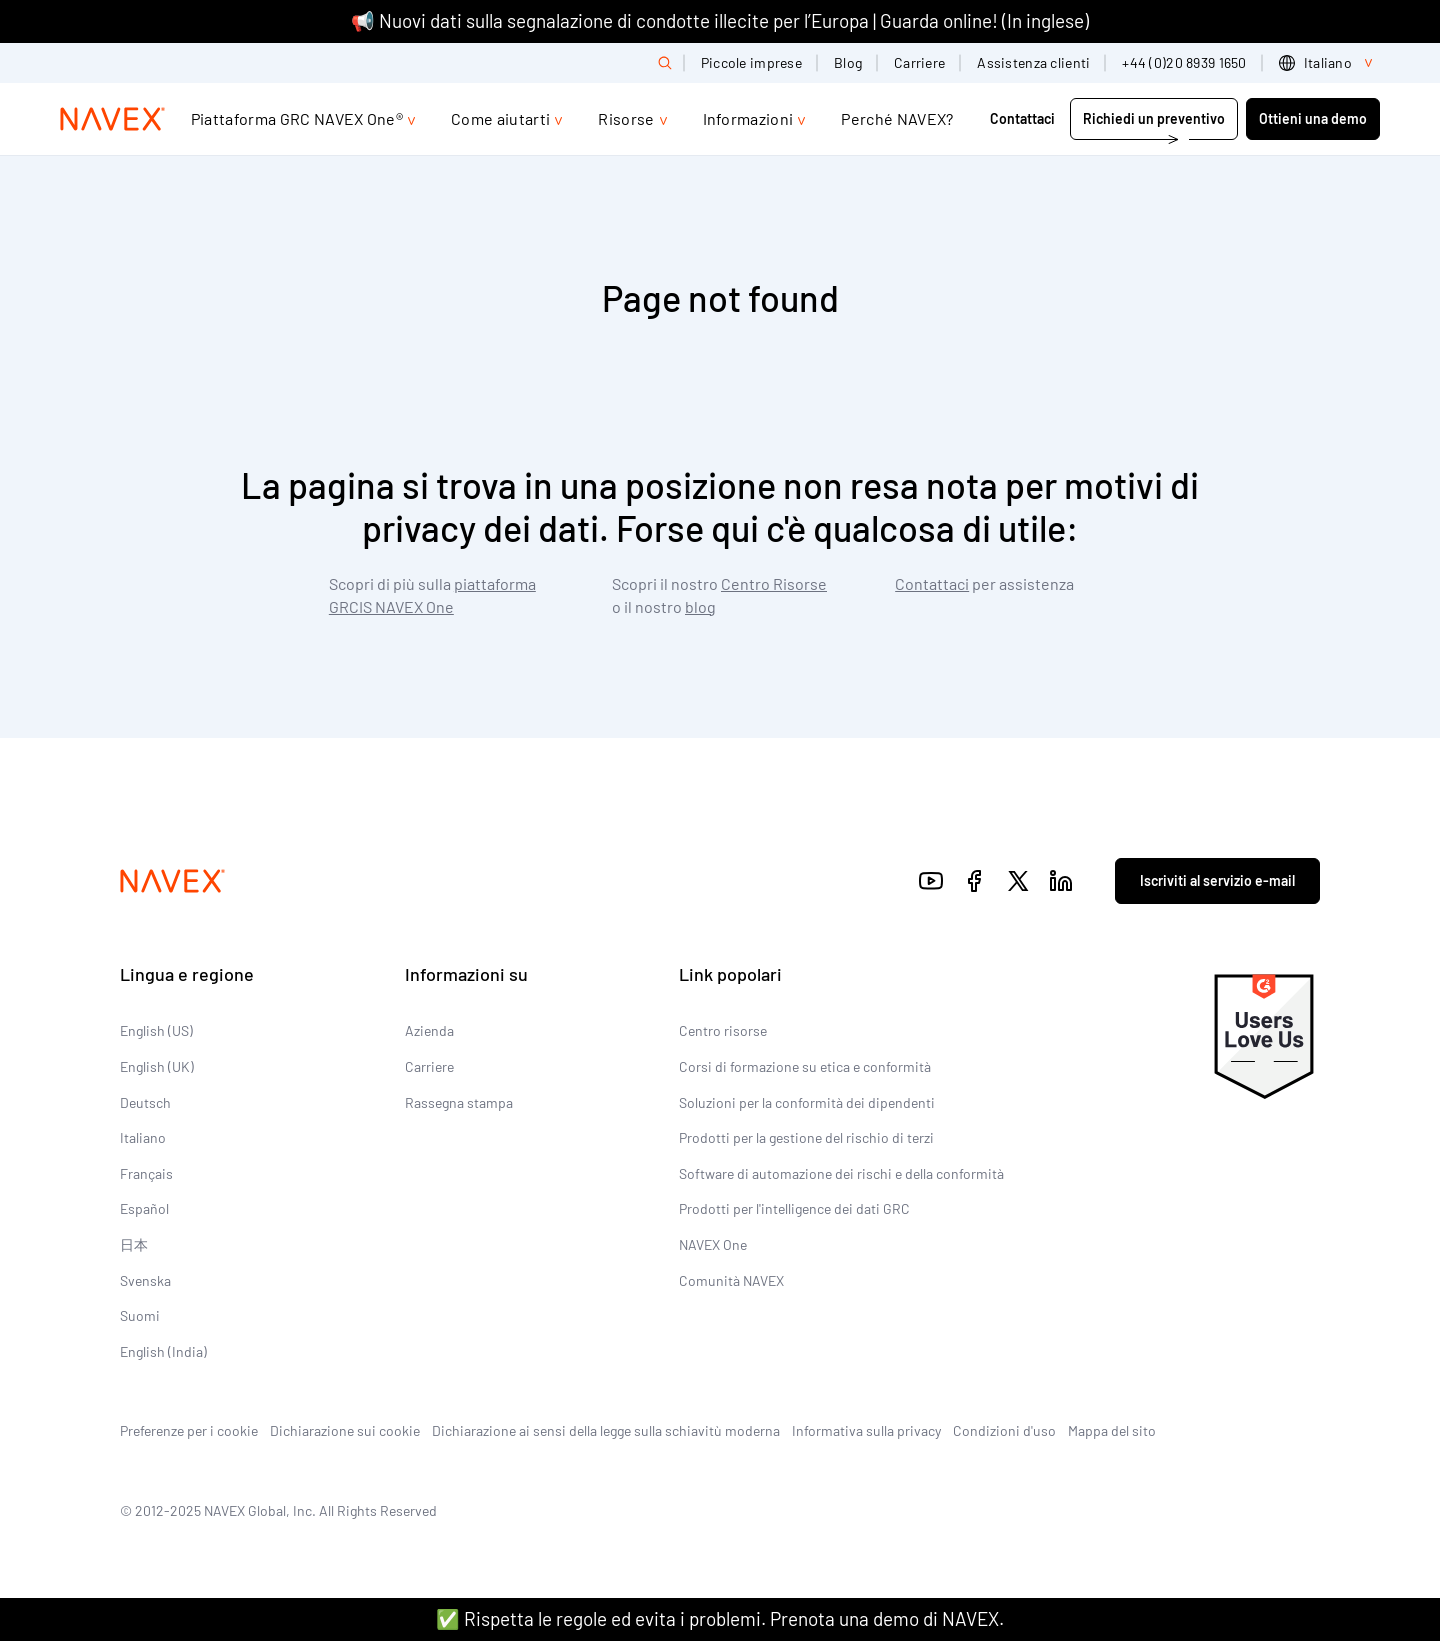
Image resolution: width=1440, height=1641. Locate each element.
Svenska (145, 1280)
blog (700, 606)
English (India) (163, 1351)
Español (144, 1208)
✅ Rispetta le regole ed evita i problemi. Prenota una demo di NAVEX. (720, 1618)
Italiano (143, 1137)
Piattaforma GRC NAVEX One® (297, 118)
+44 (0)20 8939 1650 (1184, 62)
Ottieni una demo (1313, 118)
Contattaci (1024, 118)
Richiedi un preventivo (1154, 118)
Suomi (140, 1315)
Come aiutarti (500, 118)
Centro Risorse (774, 583)
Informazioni (748, 118)
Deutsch (145, 1102)
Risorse (626, 118)
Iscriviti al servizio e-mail (1217, 880)
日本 (134, 1244)
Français (146, 1173)
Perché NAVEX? (897, 118)
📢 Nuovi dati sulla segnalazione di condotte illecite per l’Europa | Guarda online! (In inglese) (720, 20)
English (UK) (157, 1066)
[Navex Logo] (113, 119)
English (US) (156, 1030)
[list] (1329, 63)
